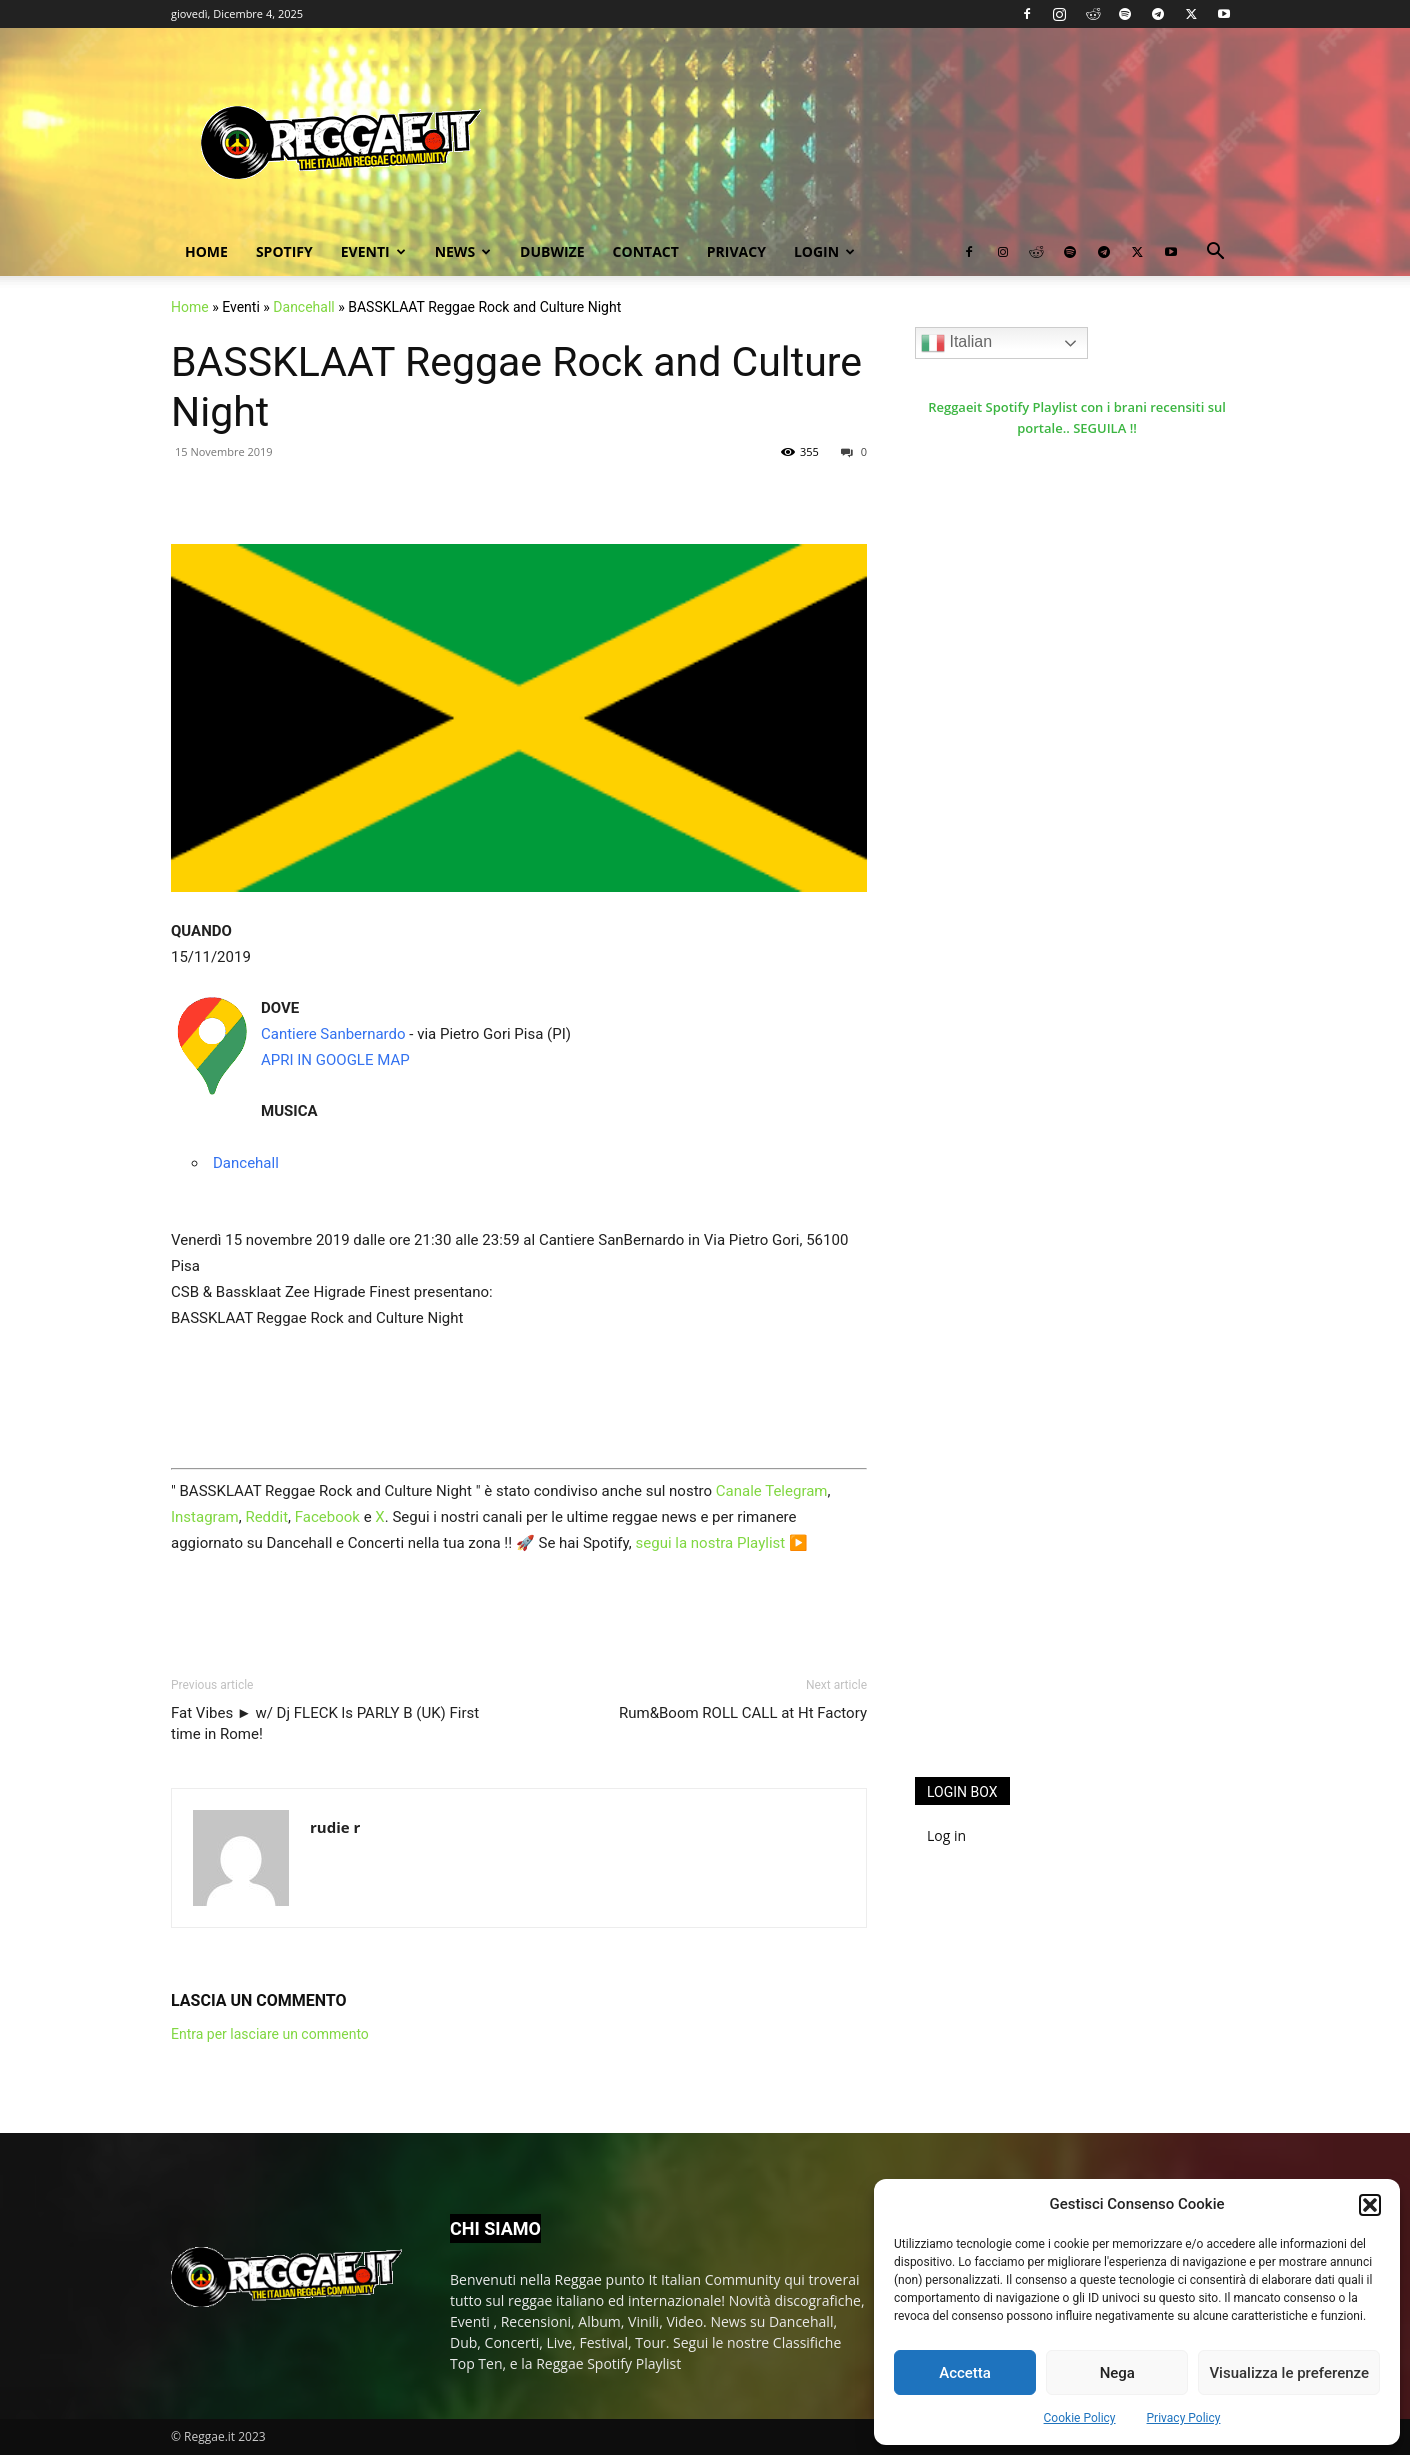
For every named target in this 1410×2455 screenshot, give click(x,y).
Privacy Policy (1184, 2418)
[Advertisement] (1065, 1434)
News (463, 251)
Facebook (327, 1517)
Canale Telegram (772, 1491)
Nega (1117, 2373)
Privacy (736, 251)
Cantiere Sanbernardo (333, 1034)
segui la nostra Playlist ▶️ (722, 1543)
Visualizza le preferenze (1289, 2373)
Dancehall (303, 307)
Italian (956, 343)
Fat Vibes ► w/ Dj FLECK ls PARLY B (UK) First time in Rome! (325, 1723)
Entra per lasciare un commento (270, 2034)
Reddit (266, 1517)
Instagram (205, 1517)
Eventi (373, 251)
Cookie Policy (1080, 2418)
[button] (1370, 2205)
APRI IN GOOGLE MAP (335, 1060)
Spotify (284, 251)
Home (206, 251)
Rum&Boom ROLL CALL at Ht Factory (743, 1713)
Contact (646, 251)
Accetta (965, 2373)
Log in (946, 1835)
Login (824, 251)
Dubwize (552, 251)
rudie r (335, 1827)
